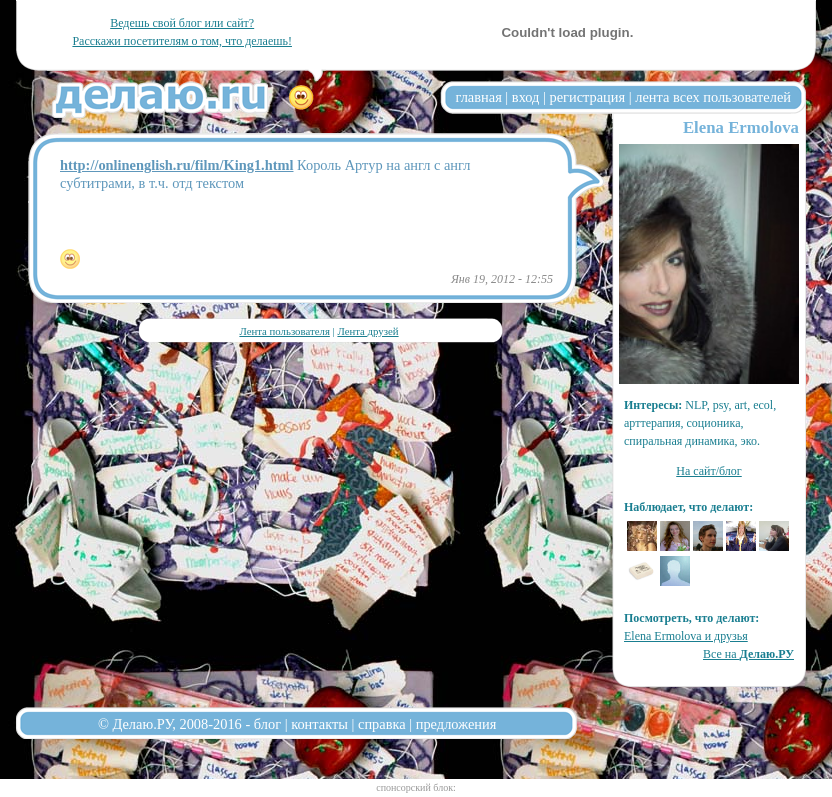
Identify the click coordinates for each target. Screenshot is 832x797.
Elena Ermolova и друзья (686, 636)
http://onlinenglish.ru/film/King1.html (177, 165)
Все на (748, 654)
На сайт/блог (709, 471)
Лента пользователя (284, 331)
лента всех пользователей (713, 97)
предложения (456, 724)
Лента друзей (367, 331)
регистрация (587, 97)
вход (526, 97)
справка (382, 724)
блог (267, 724)
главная (479, 97)
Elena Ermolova (741, 127)
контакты (319, 724)
